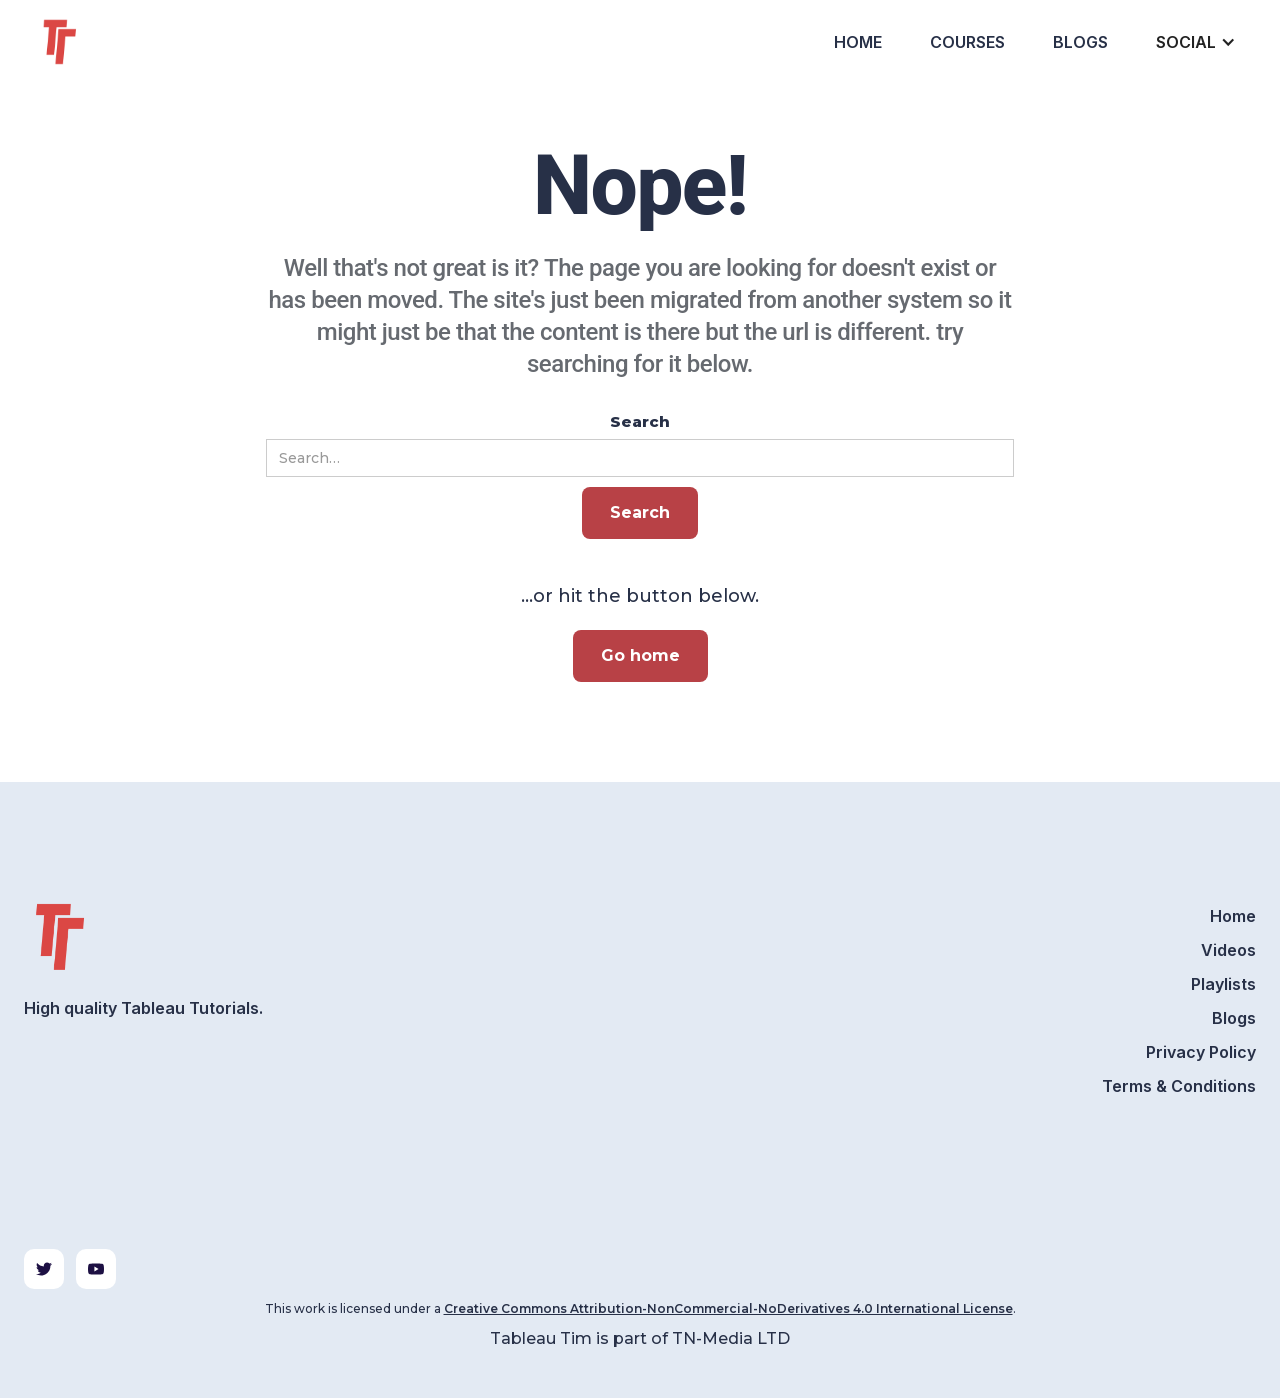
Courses (967, 42)
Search (640, 421)
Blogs (1080, 42)
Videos (1228, 950)
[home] (96, 42)
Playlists (1223, 984)
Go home (640, 655)
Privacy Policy (1201, 1052)
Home (858, 42)
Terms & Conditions (1179, 1086)
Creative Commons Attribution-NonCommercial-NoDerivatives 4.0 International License (728, 1308)
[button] (1194, 42)
